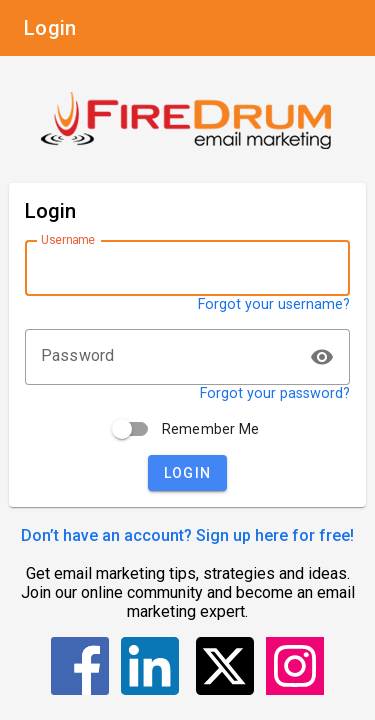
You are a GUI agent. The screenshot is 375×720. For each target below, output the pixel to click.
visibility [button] (322, 357)
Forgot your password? (275, 393)
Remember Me (211, 429)
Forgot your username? (274, 304)
